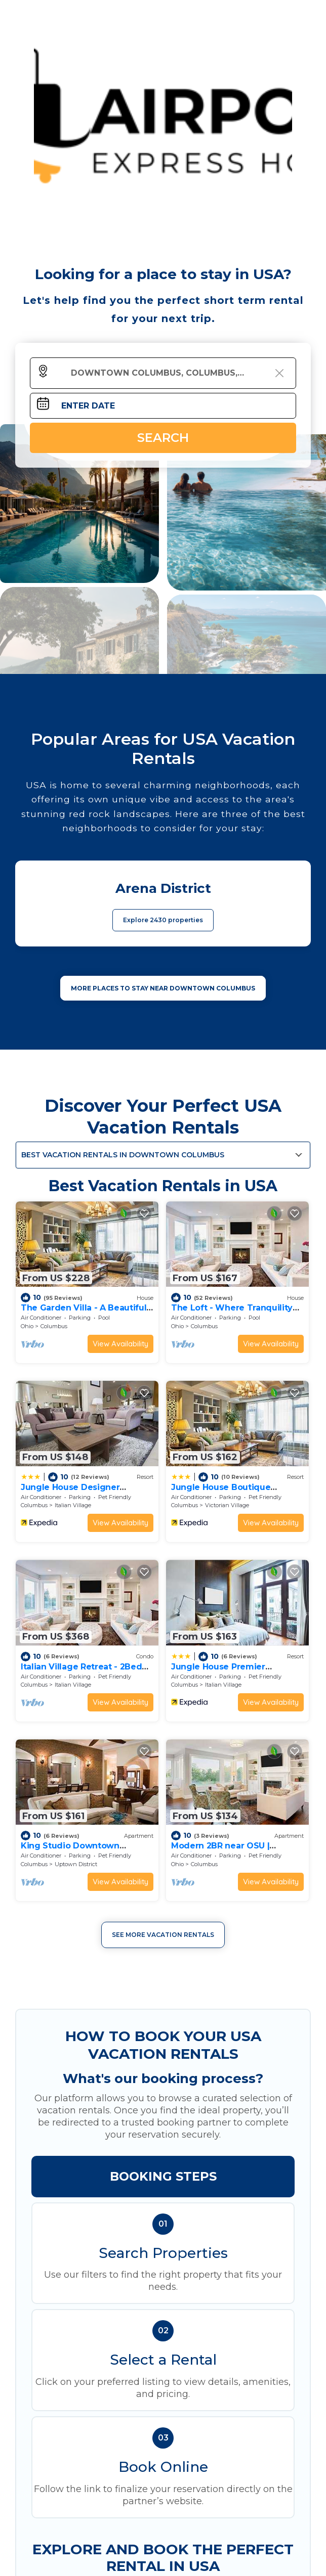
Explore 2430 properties (163, 920)
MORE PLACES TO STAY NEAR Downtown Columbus (163, 988)
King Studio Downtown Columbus (70, 1850)
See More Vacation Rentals (163, 1934)
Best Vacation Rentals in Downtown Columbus (122, 1154)
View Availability (120, 1343)
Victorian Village (227, 1505)
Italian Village (73, 1505)
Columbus (53, 1326)
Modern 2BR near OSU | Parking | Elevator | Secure (226, 1850)
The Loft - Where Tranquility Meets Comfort (232, 1312)
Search (163, 437)
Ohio (27, 1326)
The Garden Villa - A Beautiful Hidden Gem (83, 1312)
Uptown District (76, 1864)
